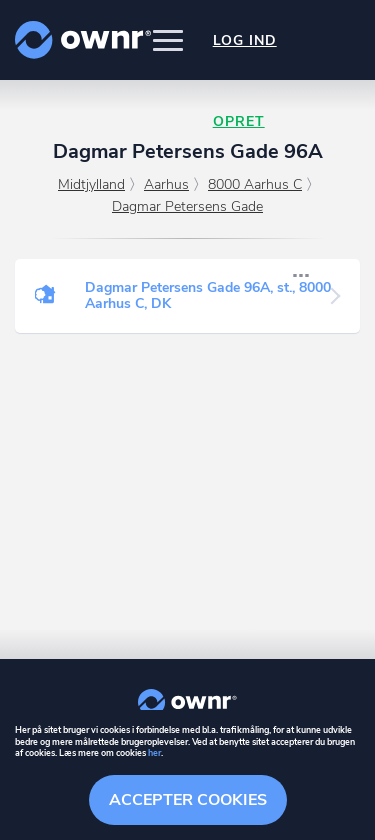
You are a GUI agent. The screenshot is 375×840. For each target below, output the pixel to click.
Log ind (245, 40)
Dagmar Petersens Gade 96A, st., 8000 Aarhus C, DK (208, 295)
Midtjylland (91, 184)
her (154, 753)
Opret (239, 121)
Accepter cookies (188, 800)
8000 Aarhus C (255, 184)
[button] (168, 40)
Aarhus (166, 184)
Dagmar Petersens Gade (187, 206)
